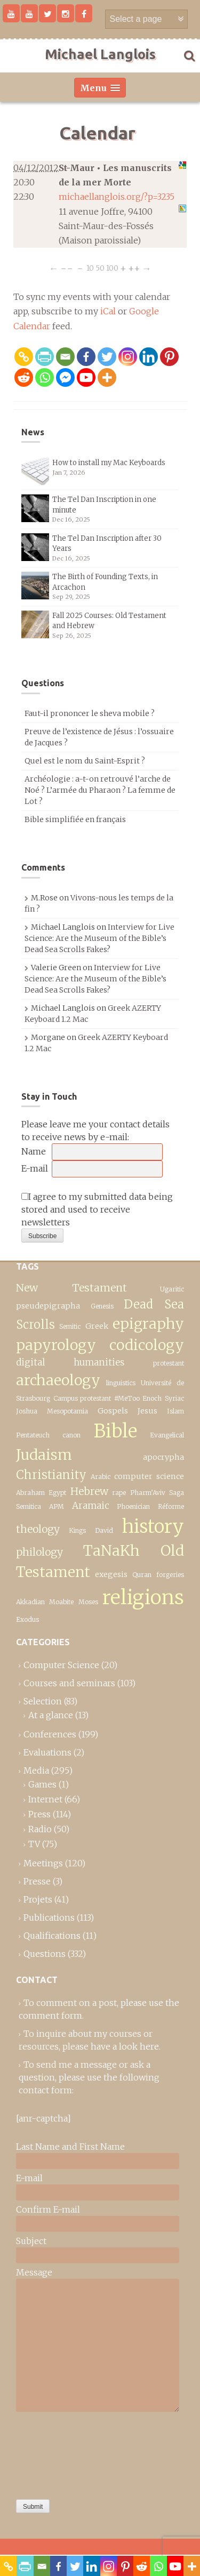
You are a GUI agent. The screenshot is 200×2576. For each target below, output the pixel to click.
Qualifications (52, 1935)
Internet (45, 1799)
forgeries (170, 1575)
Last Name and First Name (70, 2146)
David (104, 1530)
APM (56, 1506)
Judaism (44, 1455)
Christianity (51, 1474)
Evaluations (47, 1752)
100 (112, 268)
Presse (37, 1881)
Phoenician (133, 1506)
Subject (31, 2241)
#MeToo (127, 1398)
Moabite (61, 1602)
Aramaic (90, 1506)
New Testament (71, 1287)
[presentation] (59, 2453)
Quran (141, 1575)
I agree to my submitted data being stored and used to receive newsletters (97, 1209)
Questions (44, 1953)
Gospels (113, 1411)
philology (39, 1552)
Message (34, 2272)
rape (119, 1493)
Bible (115, 1430)
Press (39, 1814)
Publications (49, 1917)
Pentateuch (33, 1435)
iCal (108, 311)
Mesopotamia (67, 1411)
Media (36, 1770)
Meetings (43, 1863)
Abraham (30, 1493)
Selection (42, 1701)
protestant (168, 1363)
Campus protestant (82, 1398)
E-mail (34, 1168)
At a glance (50, 1715)
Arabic (100, 1477)
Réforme (171, 1506)
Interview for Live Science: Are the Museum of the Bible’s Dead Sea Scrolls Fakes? (99, 938)
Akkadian (30, 1602)
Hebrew (89, 1491)
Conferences (49, 1734)
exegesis (111, 1574)
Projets (37, 1899)
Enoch (152, 1398)
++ (134, 268)
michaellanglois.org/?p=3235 (116, 196)
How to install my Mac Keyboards (108, 462)
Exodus (27, 1619)
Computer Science (61, 1665)
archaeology (58, 1380)
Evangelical (167, 1435)
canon (71, 1435)
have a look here (125, 2046)
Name (33, 1151)
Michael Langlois (100, 54)
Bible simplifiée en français (75, 819)
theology (38, 1529)
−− (66, 268)
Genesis (102, 1306)
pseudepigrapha (48, 1306)
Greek (96, 1326)
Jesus (147, 1411)
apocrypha (163, 1457)
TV (34, 1844)
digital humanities (70, 1362)
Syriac (174, 1398)
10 (90, 268)
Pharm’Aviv (147, 1493)
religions (143, 1597)
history (153, 1526)
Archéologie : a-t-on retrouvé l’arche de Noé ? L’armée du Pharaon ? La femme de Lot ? (100, 790)
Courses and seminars (69, 1683)
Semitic (70, 1326)
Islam (175, 1411)
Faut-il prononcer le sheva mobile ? (90, 713)
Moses (88, 1602)
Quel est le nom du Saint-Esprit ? (85, 761)
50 (100, 268)
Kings (77, 1530)
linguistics (120, 1383)
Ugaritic (172, 1289)
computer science (149, 1476)
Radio (40, 1829)
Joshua (26, 1411)
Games (42, 1784)
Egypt (57, 1493)
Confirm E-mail (48, 2209)
